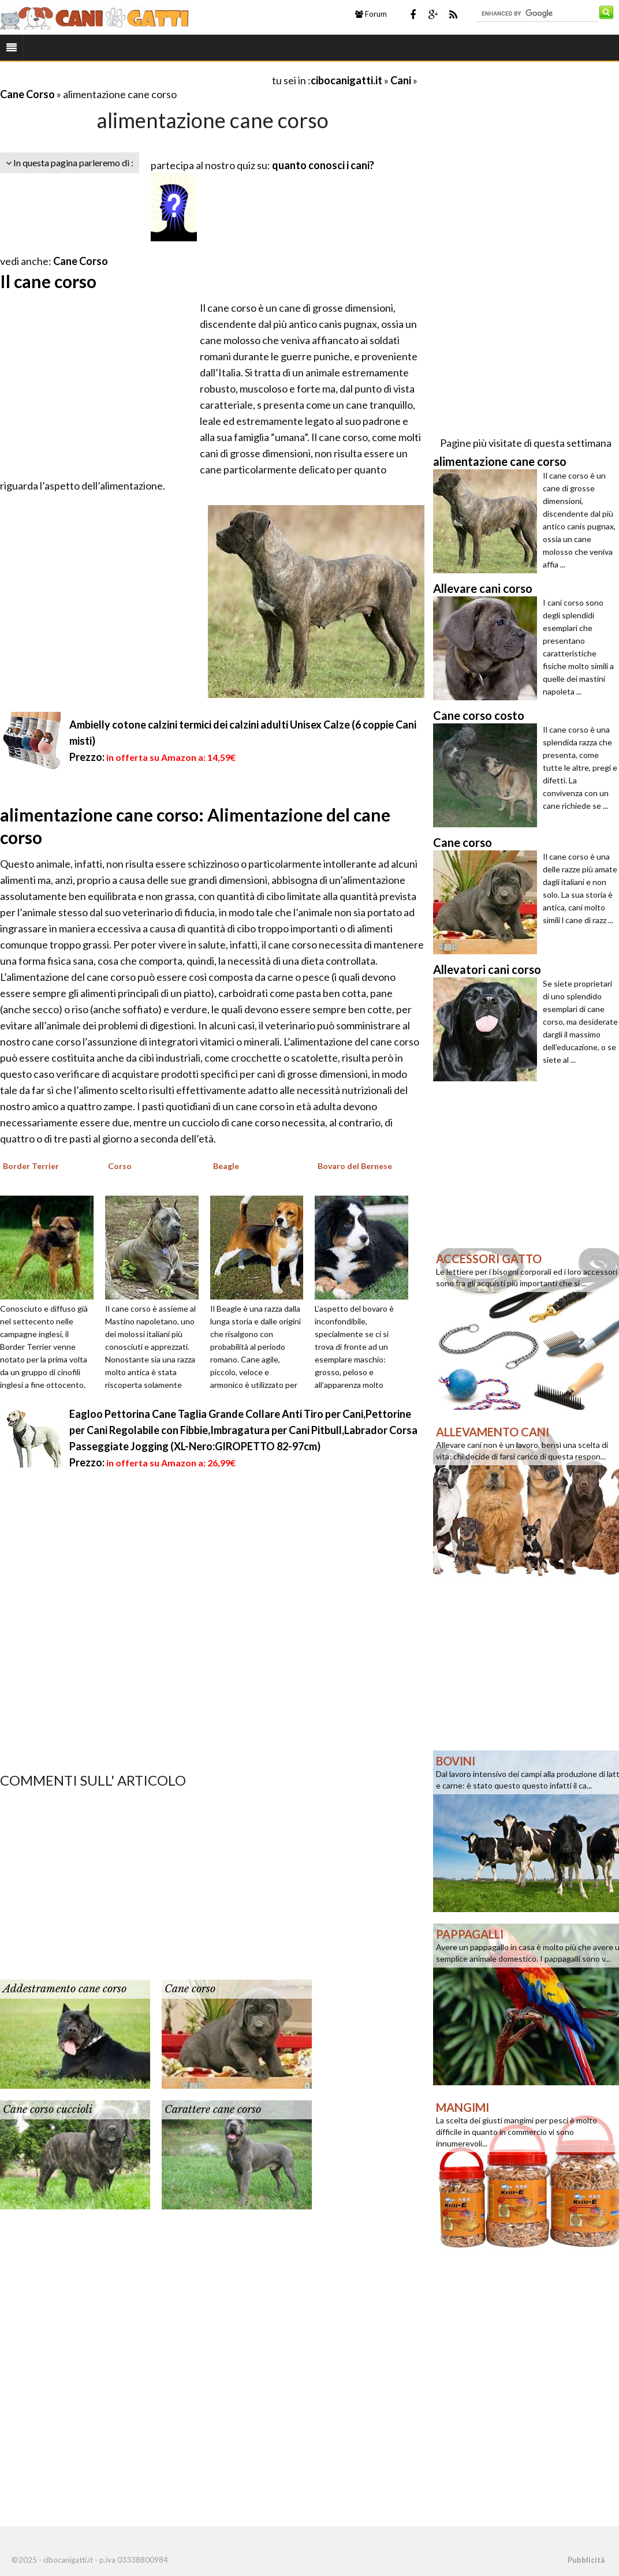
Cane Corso (27, 94)
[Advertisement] (135, 80)
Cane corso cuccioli (47, 2109)
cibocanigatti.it (346, 80)
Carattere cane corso (213, 2109)
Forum (371, 13)
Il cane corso (48, 281)
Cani (400, 80)
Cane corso (190, 1989)
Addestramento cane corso (64, 1989)
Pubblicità (586, 2559)
